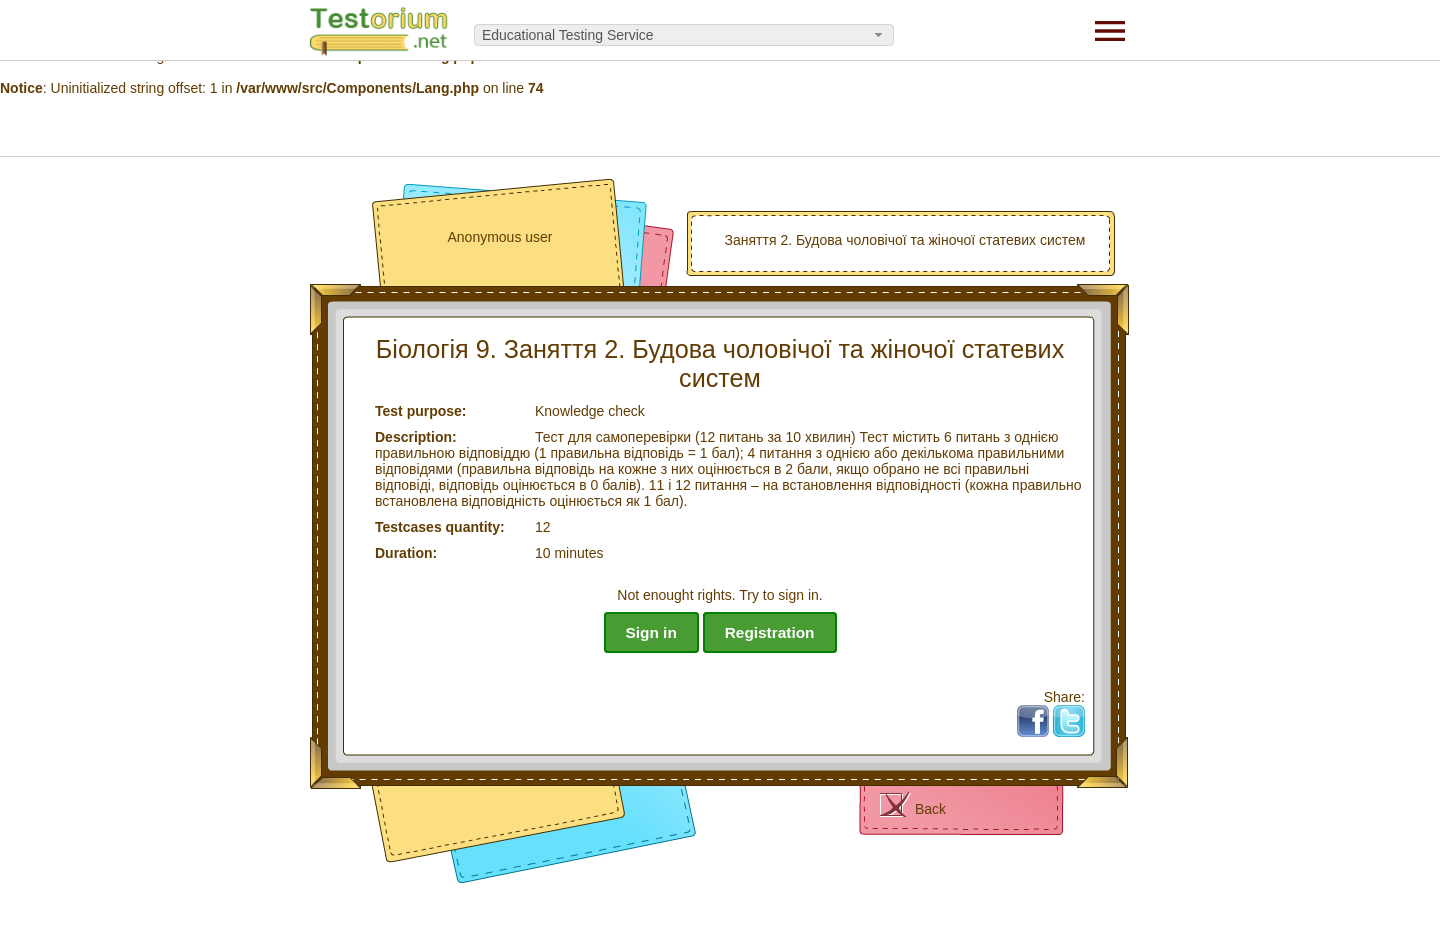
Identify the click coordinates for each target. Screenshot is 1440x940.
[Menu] (1110, 30)
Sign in (651, 632)
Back (930, 809)
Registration (770, 632)
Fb (1041, 713)
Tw (1076, 713)
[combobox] (684, 35)
